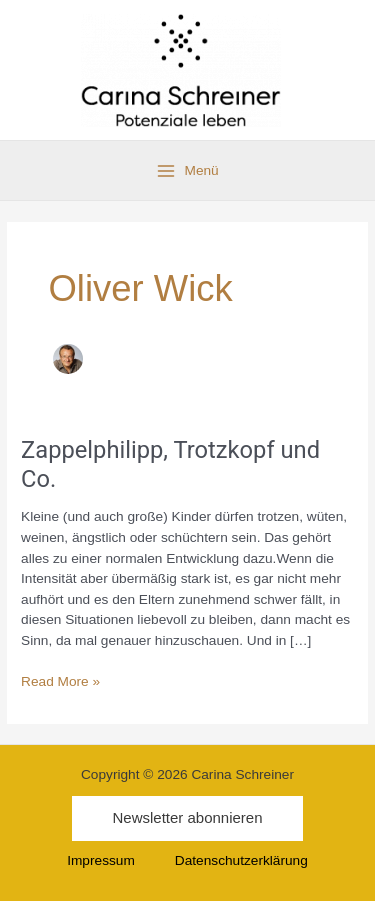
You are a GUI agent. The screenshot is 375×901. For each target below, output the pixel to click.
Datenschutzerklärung (241, 860)
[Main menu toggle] (187, 171)
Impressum (101, 860)
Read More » (60, 680)
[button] (187, 818)
